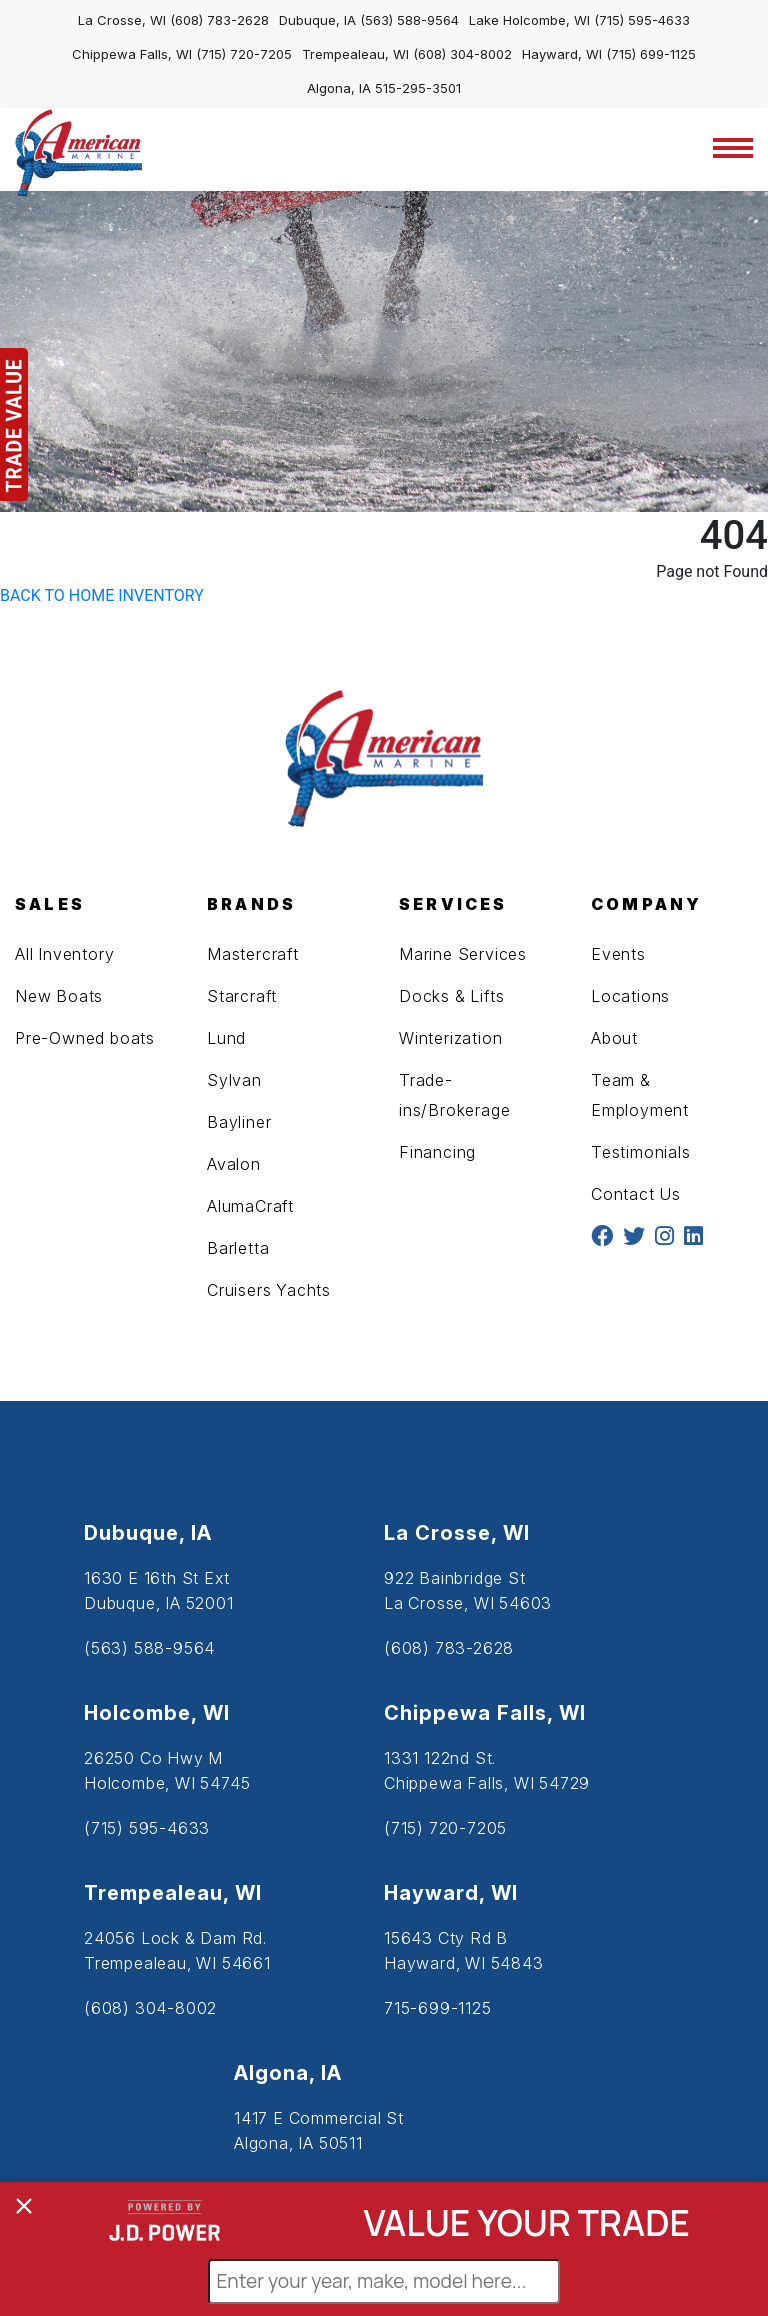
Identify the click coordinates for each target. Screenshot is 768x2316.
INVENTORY (161, 595)
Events (618, 954)
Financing (437, 1152)
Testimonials (641, 1152)
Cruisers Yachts (269, 1290)
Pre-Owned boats (85, 1038)
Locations (630, 996)
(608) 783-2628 (219, 20)
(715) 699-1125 (651, 54)
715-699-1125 (438, 2008)
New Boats (59, 996)
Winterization (450, 1038)
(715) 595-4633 (642, 20)
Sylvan (234, 1080)
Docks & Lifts (451, 996)
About (614, 1038)
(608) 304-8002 (462, 54)
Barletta (238, 1248)
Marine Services (463, 954)
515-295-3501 (418, 88)
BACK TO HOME (57, 595)
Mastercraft (253, 954)
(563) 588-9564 (409, 20)
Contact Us (636, 1194)
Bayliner (239, 1122)
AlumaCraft (250, 1206)
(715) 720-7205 (244, 54)
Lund (226, 1038)
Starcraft (242, 996)
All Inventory (64, 954)
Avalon (234, 1164)
